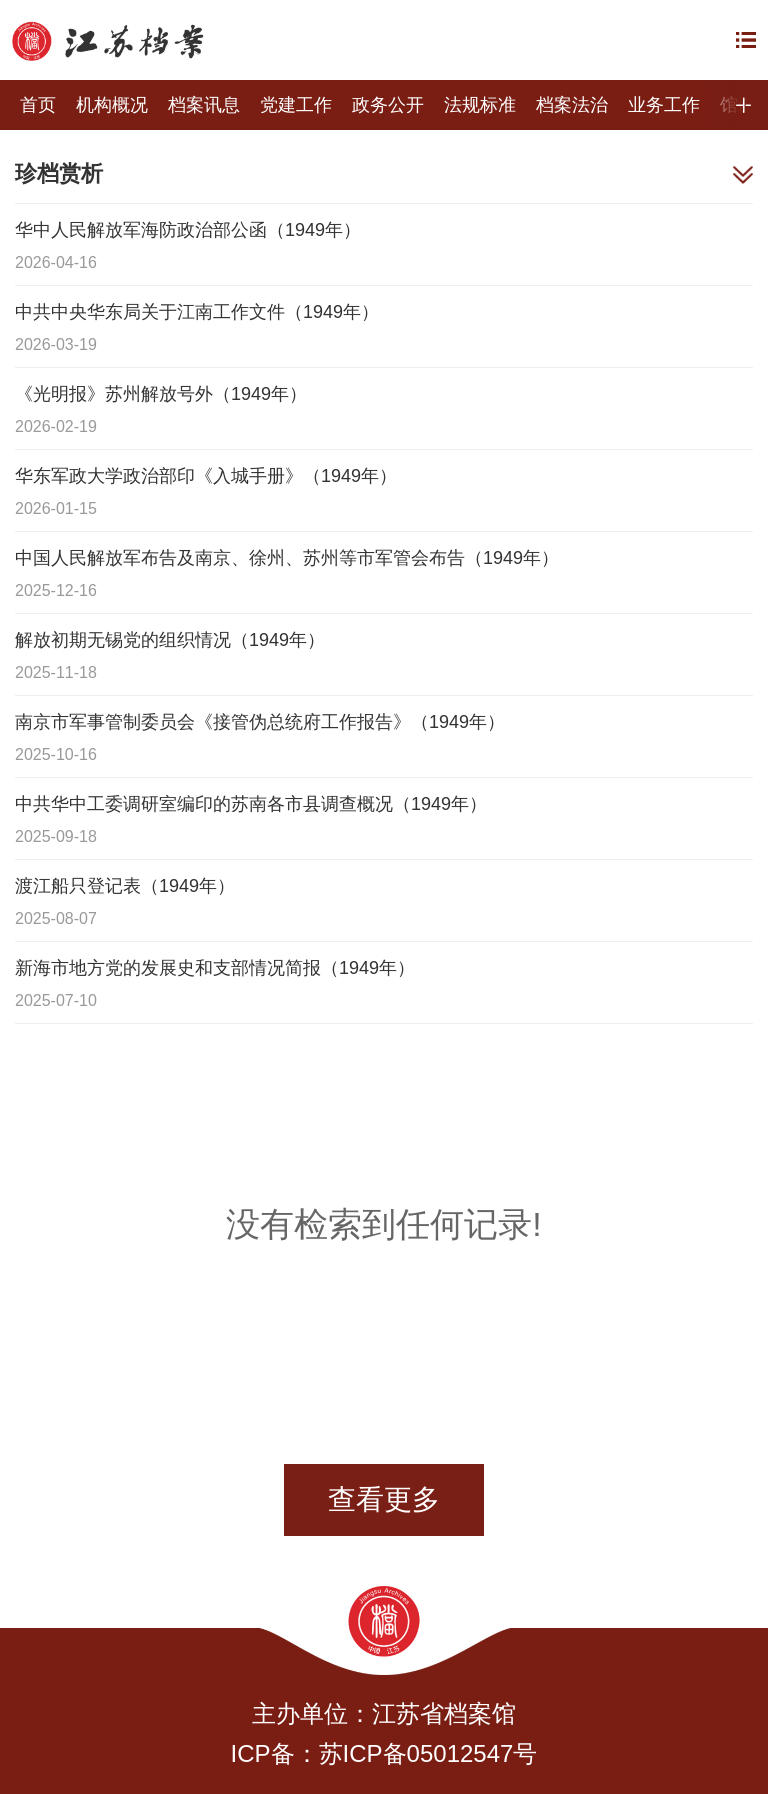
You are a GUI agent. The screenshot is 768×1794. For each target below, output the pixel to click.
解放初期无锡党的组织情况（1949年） (170, 640)
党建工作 (296, 105)
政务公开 (388, 105)
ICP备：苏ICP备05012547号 (384, 1753)
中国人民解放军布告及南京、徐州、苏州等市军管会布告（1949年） (287, 558)
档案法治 (572, 105)
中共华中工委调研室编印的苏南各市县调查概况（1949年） (251, 804)
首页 (38, 105)
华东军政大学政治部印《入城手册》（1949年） (206, 476)
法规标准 (480, 105)
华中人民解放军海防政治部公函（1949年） (188, 230)
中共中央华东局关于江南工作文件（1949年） (197, 312)
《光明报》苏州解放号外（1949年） (161, 394)
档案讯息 (204, 105)
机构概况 (112, 105)
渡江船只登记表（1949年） (125, 886)
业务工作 (664, 105)
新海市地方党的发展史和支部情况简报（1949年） (215, 968)
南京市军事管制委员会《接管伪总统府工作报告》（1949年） (260, 722)
